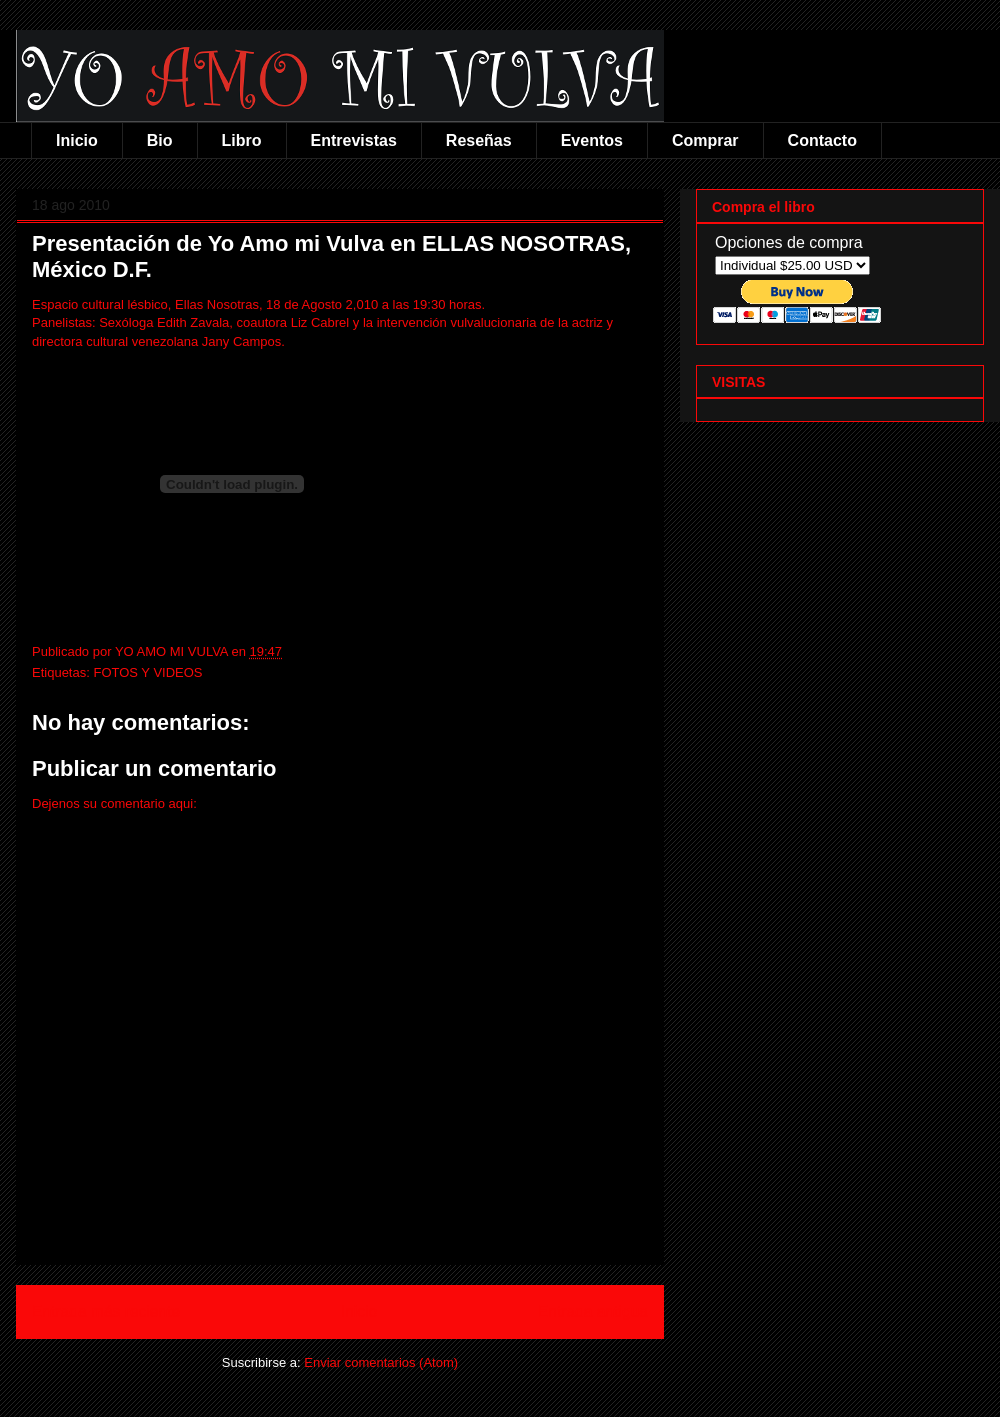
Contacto (822, 140)
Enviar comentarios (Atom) (381, 1362)
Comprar (705, 140)
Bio (160, 140)
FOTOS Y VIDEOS (147, 672)
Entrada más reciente (106, 1311)
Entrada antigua (593, 1311)
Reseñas (479, 140)
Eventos (592, 140)
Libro (242, 140)
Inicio (77, 140)
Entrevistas (354, 140)
